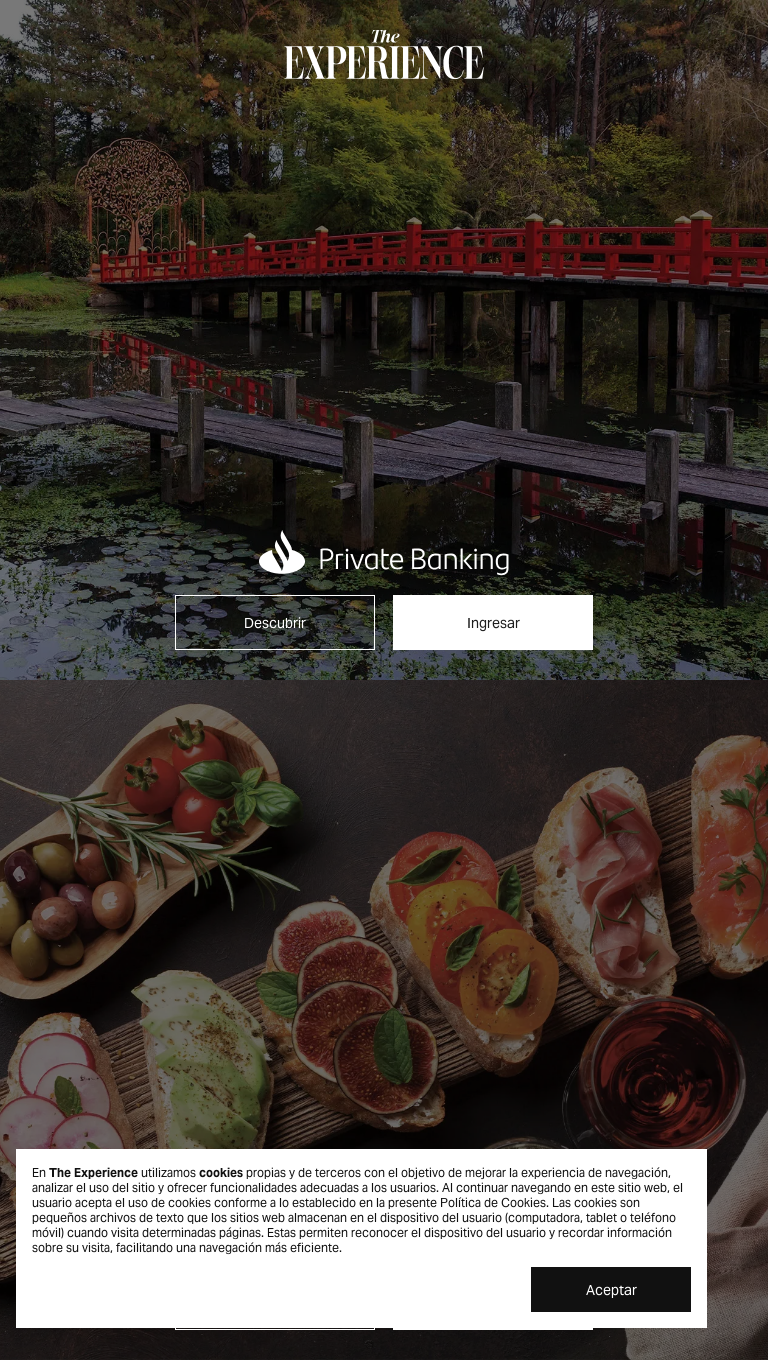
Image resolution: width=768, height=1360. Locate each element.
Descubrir (275, 623)
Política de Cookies (493, 1202)
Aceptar (611, 1290)
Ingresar (493, 623)
